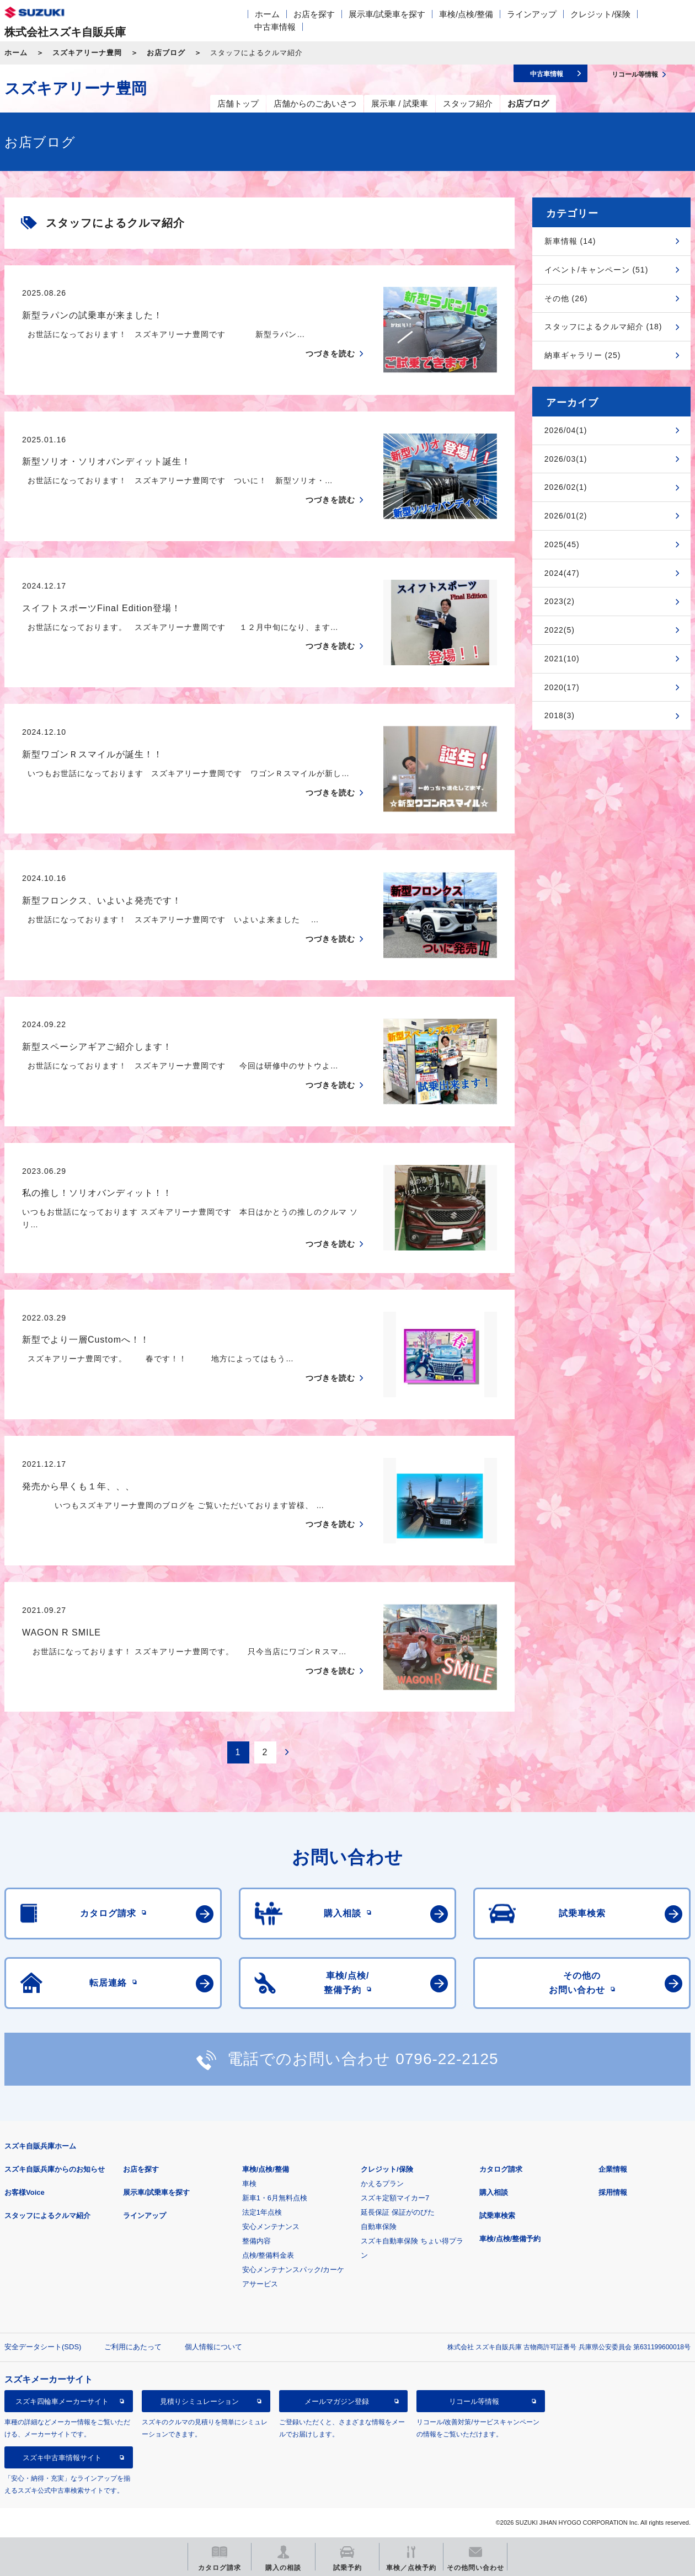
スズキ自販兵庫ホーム (40, 2146)
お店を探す (314, 14)
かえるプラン (382, 2183)
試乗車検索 (497, 2215)
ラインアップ (532, 14)
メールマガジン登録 (336, 2401)
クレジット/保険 (600, 14)
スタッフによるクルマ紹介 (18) (603, 326)
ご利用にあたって (133, 2347)
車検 (249, 2183)
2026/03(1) (565, 459)
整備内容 (256, 2241)
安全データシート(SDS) (42, 2347)
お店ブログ (166, 53)
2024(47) (562, 573)
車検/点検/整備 (466, 14)
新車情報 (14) (570, 241)
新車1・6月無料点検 (274, 2198)
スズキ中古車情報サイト (62, 2458)
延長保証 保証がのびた (398, 2212)
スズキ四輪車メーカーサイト (62, 2401)
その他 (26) (566, 298)
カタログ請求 (500, 2169)
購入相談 (493, 2192)
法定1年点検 (262, 2212)
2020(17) (562, 687)
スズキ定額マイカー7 (395, 2198)
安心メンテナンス (271, 2226)
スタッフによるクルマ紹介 (47, 2215)
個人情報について (213, 2347)
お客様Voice (24, 2192)
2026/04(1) (565, 430)
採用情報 (612, 2192)
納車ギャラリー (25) (582, 355)
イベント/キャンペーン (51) (596, 269)
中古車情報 (275, 27)
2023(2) (559, 601)
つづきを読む (330, 353)
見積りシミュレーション (199, 2401)
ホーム (267, 14)
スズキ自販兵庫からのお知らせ (54, 2169)
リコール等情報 (474, 2401)
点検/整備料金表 (268, 2255)
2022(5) (559, 630)
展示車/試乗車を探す (387, 14)
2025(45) (562, 544)
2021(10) (562, 658)
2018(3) (559, 715)
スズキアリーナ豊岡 (87, 53)
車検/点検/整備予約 (510, 2239)
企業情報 (612, 2169)
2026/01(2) (565, 515)
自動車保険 (379, 2226)
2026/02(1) (565, 487)
